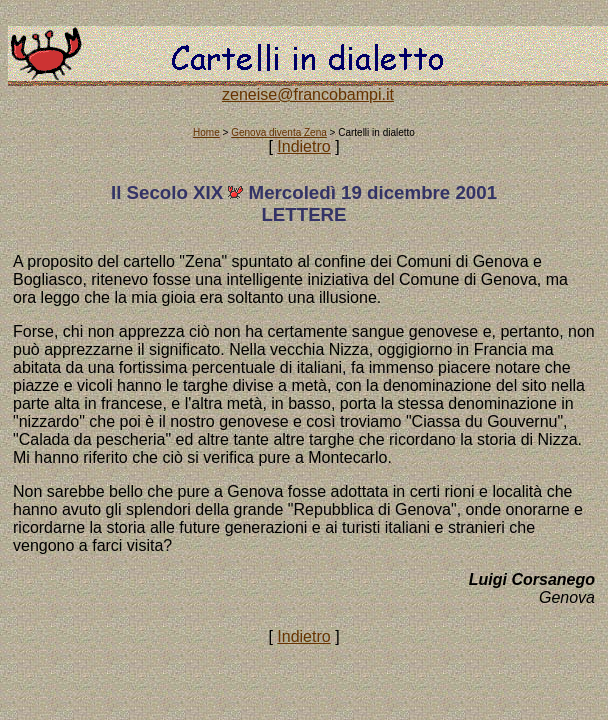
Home (206, 132)
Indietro (303, 146)
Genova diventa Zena (279, 132)
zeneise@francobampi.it (308, 94)
